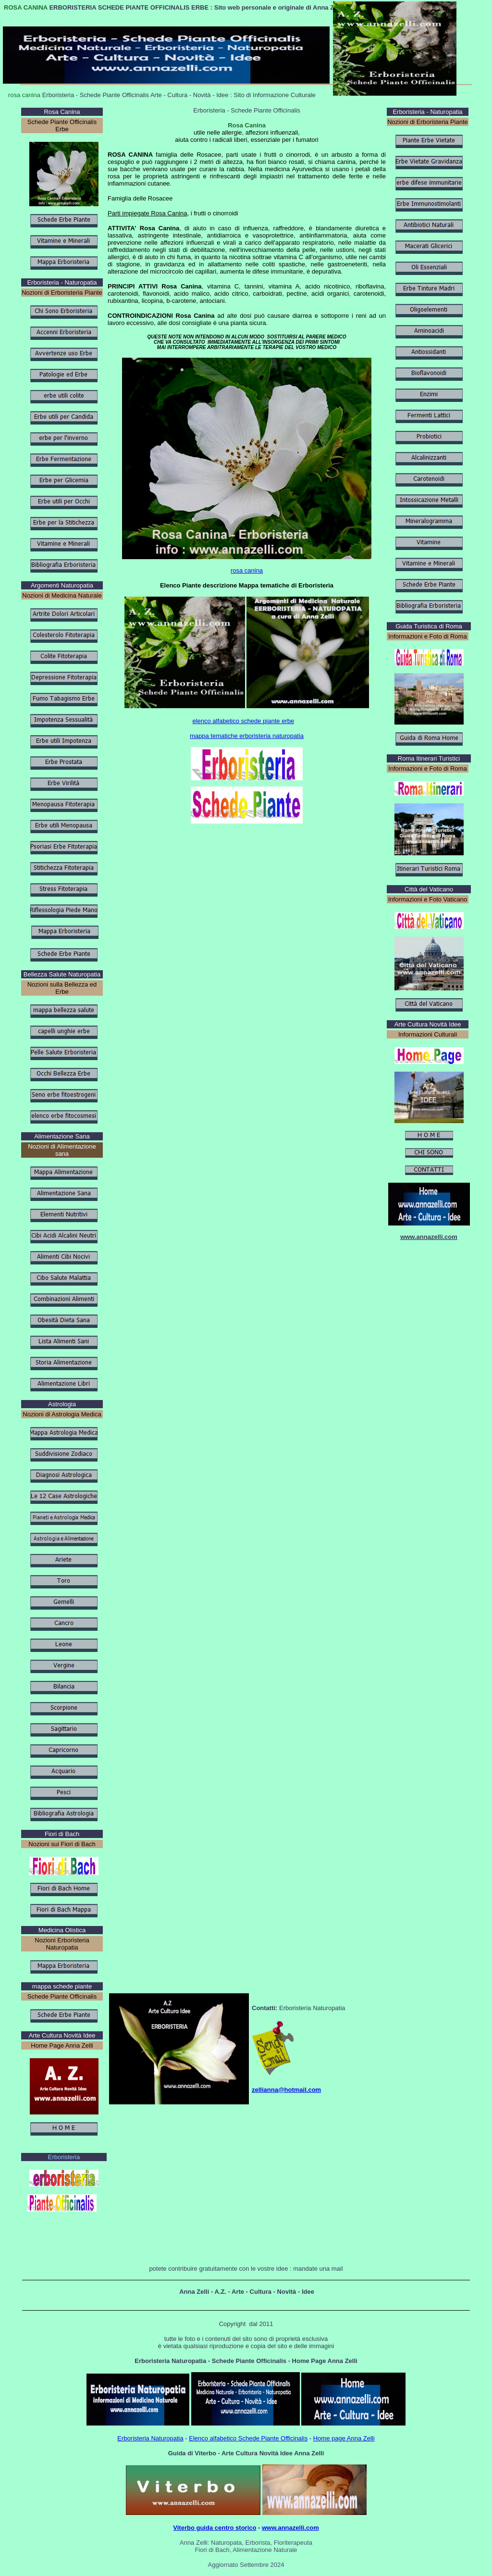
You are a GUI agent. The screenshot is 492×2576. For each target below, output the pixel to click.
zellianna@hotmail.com (286, 2089)
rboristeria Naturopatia (153, 2438)
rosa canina (247, 570)
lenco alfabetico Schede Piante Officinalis (250, 2438)
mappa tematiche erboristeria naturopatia (247, 735)
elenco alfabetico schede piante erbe (243, 721)
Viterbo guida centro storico (214, 2527)
